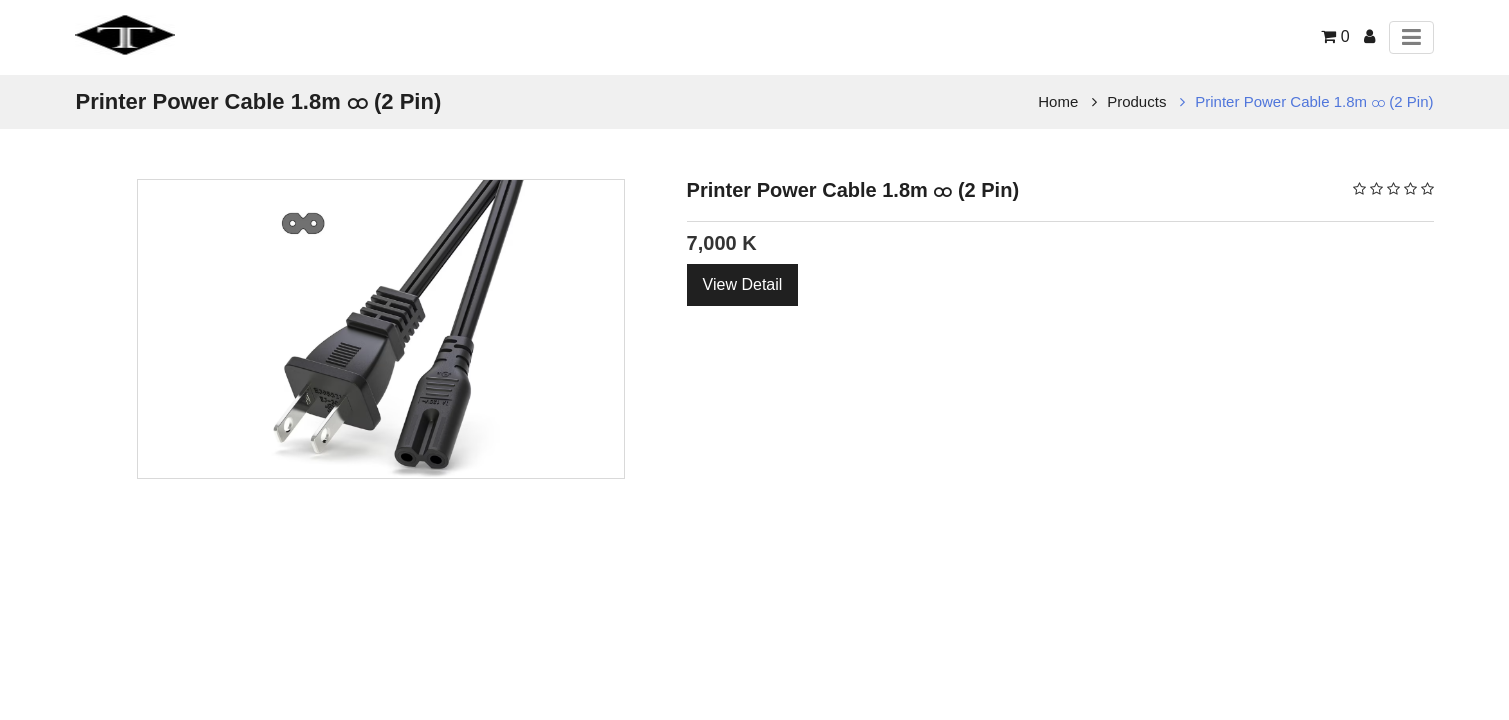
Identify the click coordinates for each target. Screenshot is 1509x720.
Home (1058, 101)
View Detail (743, 284)
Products (1136, 101)
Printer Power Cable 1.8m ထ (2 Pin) (1314, 101)
